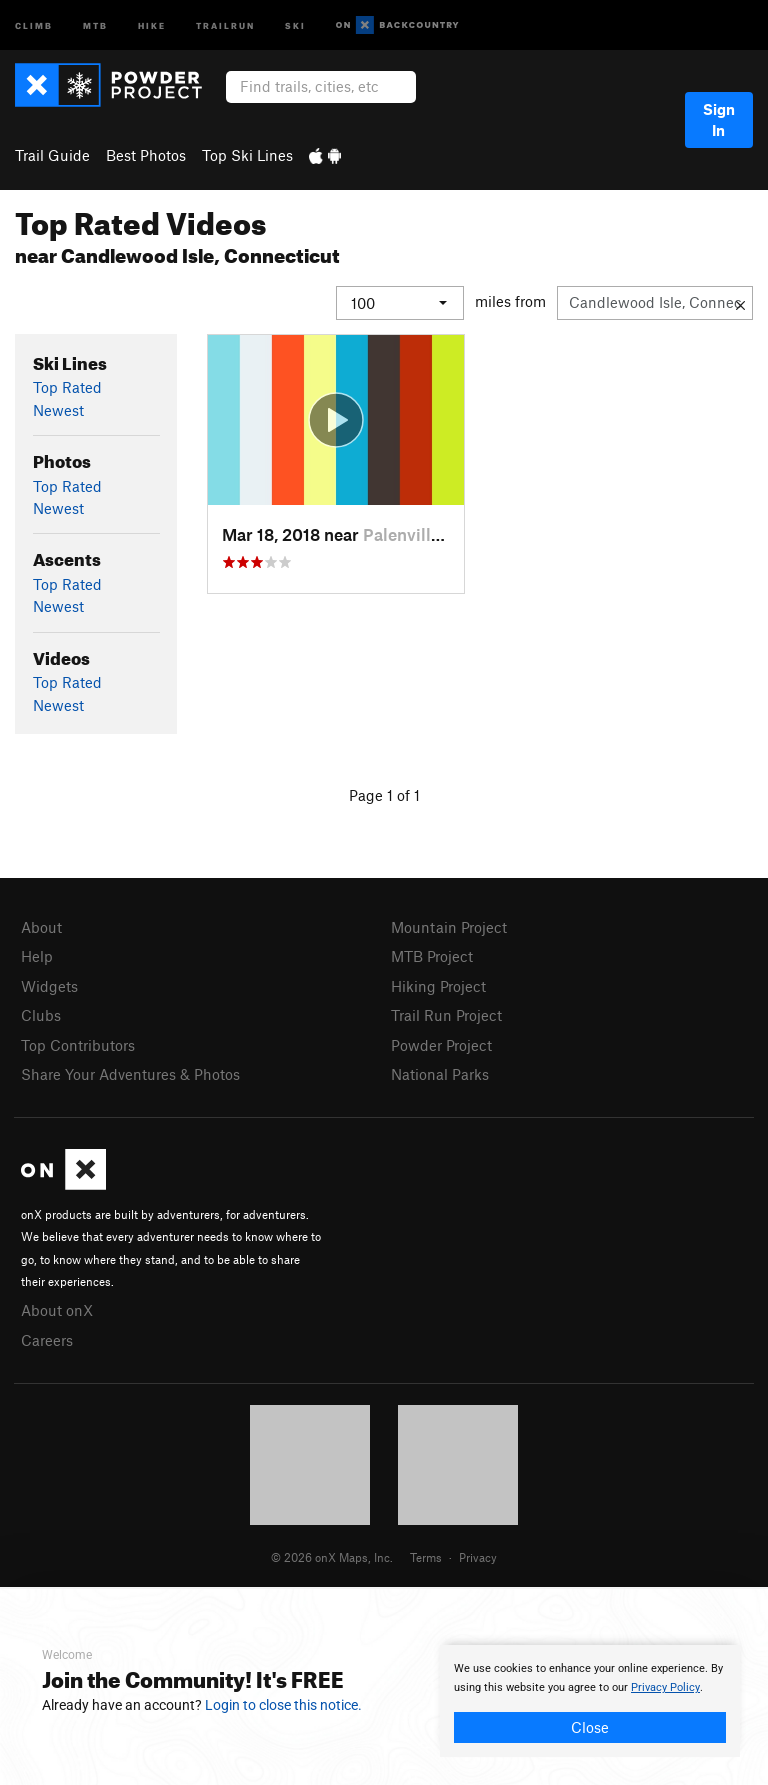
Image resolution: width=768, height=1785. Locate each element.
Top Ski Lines (247, 155)
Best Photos (146, 155)
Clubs (41, 1015)
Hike (152, 24)
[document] (590, 1701)
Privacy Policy (665, 1687)
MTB (95, 24)
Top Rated (67, 387)
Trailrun (225, 24)
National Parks (440, 1074)
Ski (295, 24)
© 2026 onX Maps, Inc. (332, 1556)
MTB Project (432, 956)
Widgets (49, 985)
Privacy (478, 1556)
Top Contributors (78, 1044)
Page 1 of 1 (384, 795)
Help (37, 956)
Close (590, 1727)
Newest (58, 409)
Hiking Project (438, 985)
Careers (47, 1339)
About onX (57, 1310)
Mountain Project (449, 927)
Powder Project (441, 1044)
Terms (426, 1556)
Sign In (719, 119)
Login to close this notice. (283, 1705)
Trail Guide (52, 155)
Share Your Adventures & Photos (130, 1074)
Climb (34, 24)
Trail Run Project (446, 1015)
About (41, 927)
